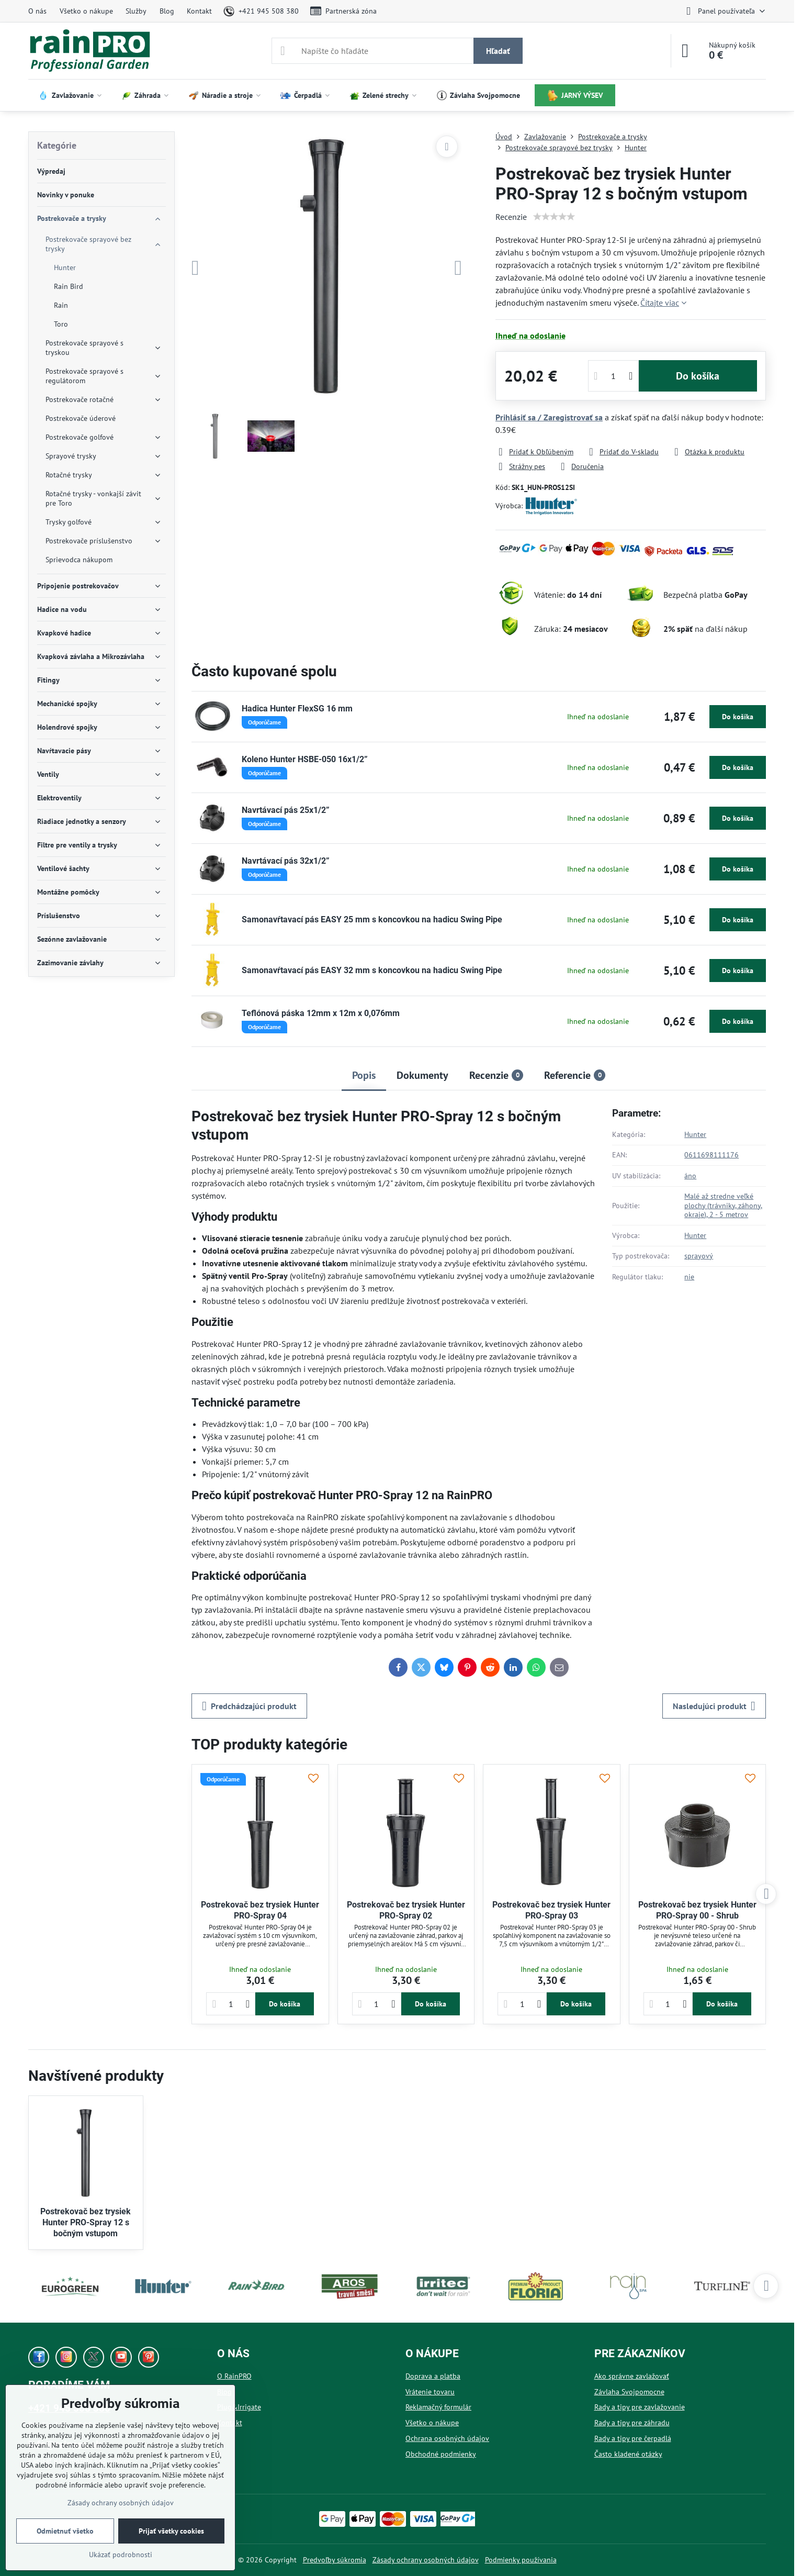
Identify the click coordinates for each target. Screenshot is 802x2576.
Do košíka (697, 376)
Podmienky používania (521, 2559)
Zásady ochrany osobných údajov (425, 2559)
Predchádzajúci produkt (249, 1706)
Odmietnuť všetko (65, 2531)
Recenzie (511, 216)
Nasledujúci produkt (714, 1706)
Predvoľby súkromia (334, 2559)
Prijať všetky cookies (171, 2531)
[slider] (554, 217)
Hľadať (498, 51)
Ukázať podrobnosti (120, 2554)
